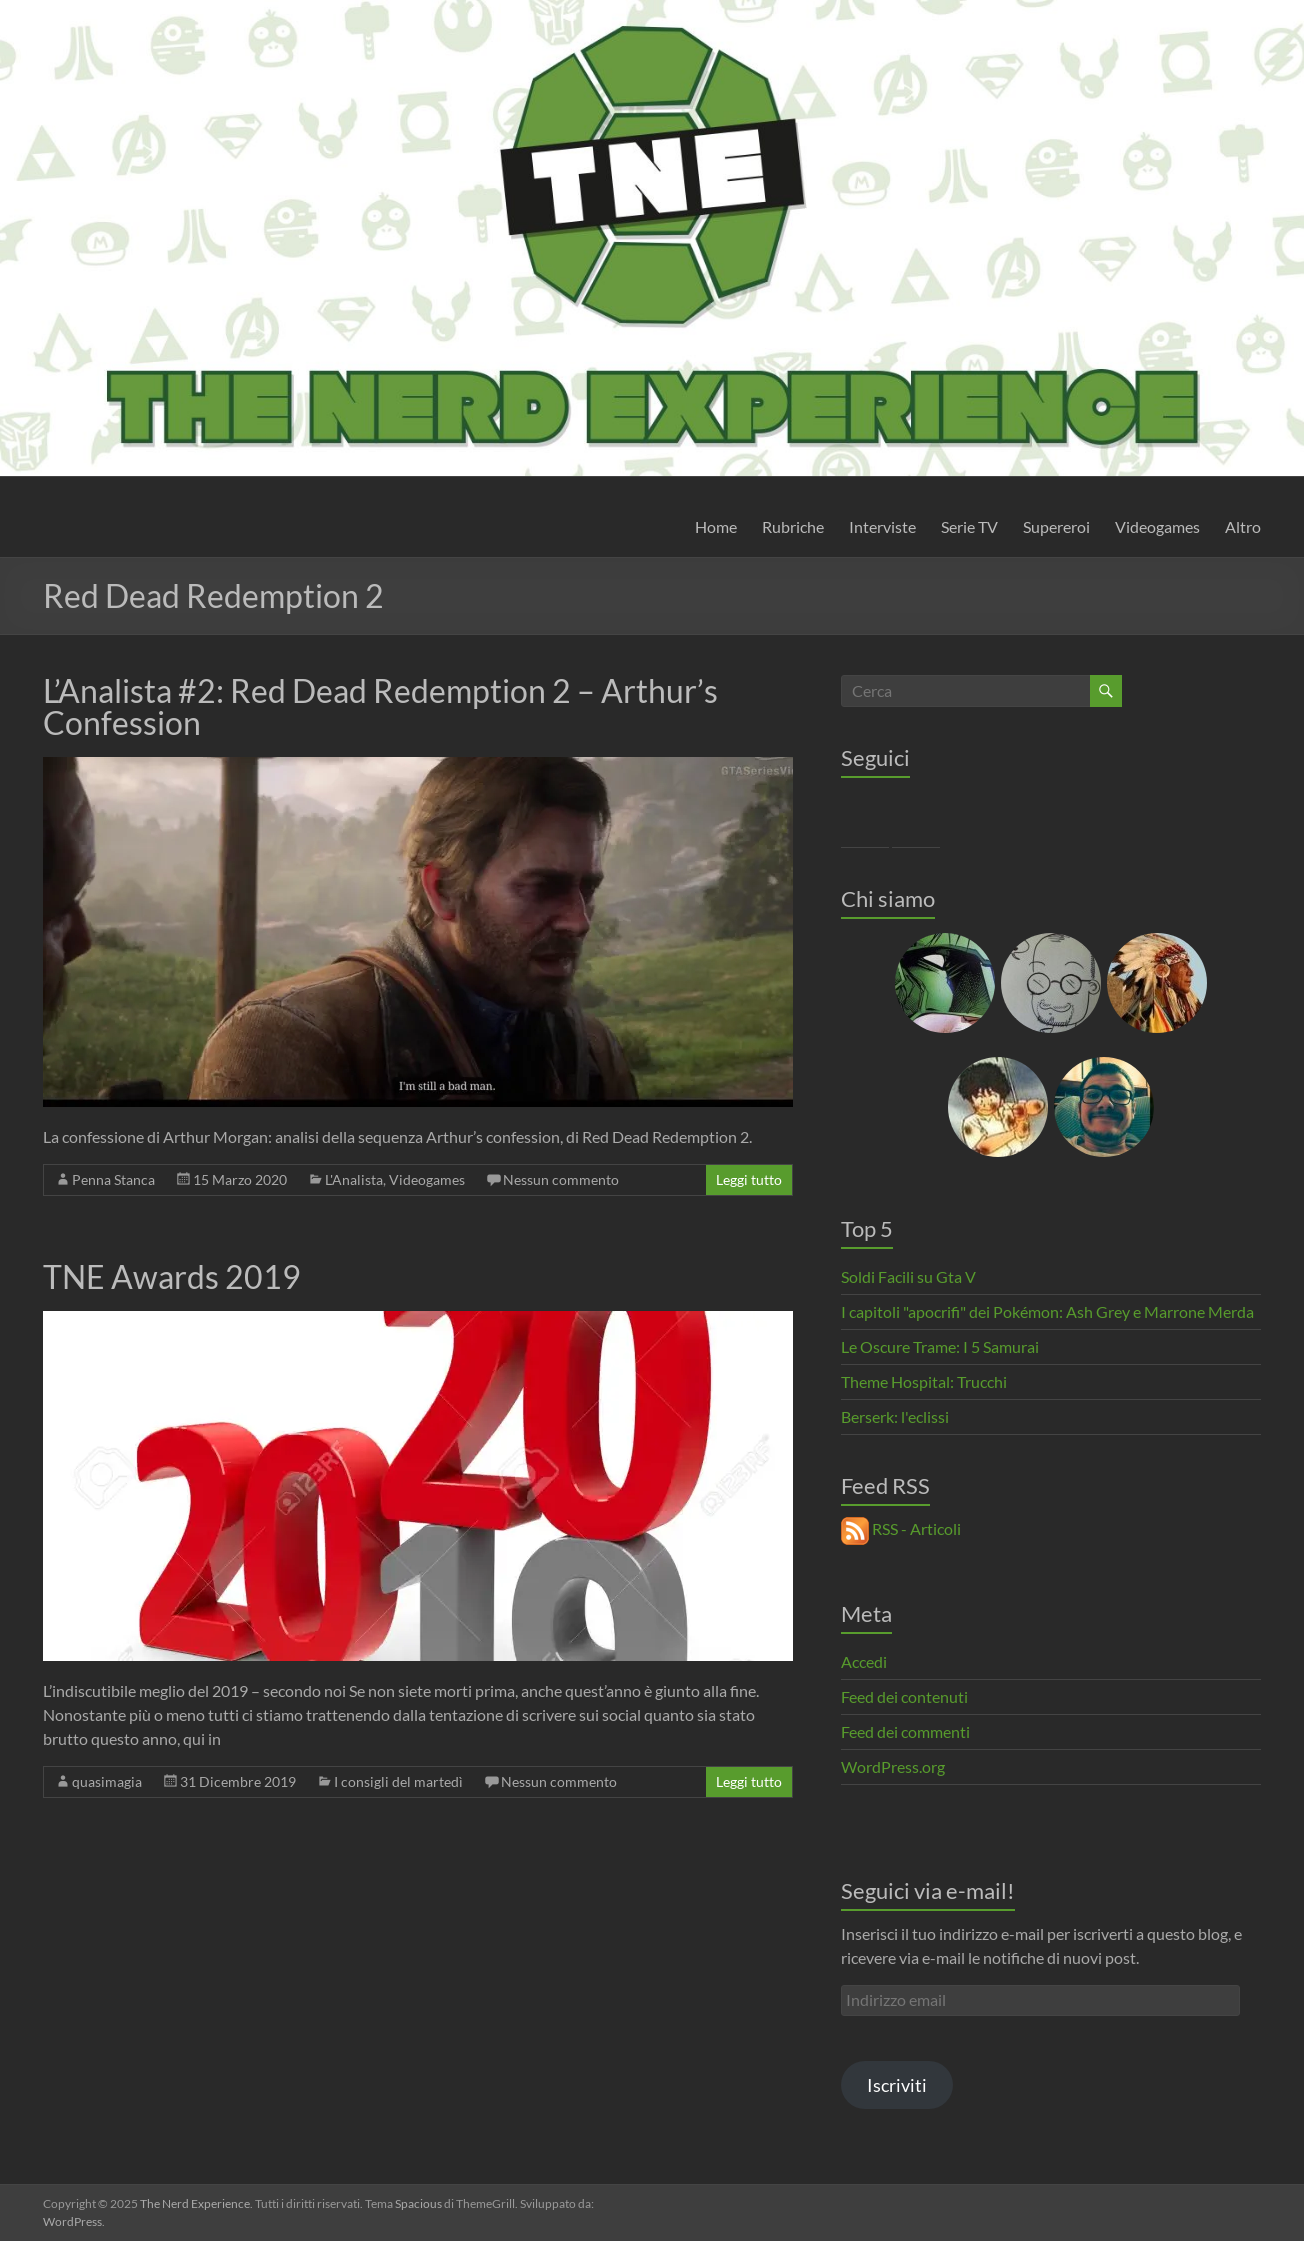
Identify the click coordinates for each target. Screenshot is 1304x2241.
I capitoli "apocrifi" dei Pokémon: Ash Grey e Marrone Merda (1047, 1311)
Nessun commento (561, 1179)
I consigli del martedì (398, 1781)
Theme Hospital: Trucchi (924, 1381)
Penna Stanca (113, 1179)
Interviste (882, 526)
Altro (1243, 526)
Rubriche (793, 526)
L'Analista (354, 1179)
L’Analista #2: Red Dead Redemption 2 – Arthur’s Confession (380, 706)
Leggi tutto (749, 1179)
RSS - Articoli (901, 1528)
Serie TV (969, 526)
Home (716, 526)
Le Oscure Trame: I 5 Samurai (940, 1346)
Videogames (1157, 526)
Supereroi (1056, 526)
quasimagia (107, 1781)
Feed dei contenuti (904, 1696)
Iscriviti (897, 2085)
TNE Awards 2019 (172, 1276)
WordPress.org (893, 1766)
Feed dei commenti (905, 1731)
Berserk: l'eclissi (895, 1416)
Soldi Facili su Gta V (908, 1276)
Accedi (864, 1661)
